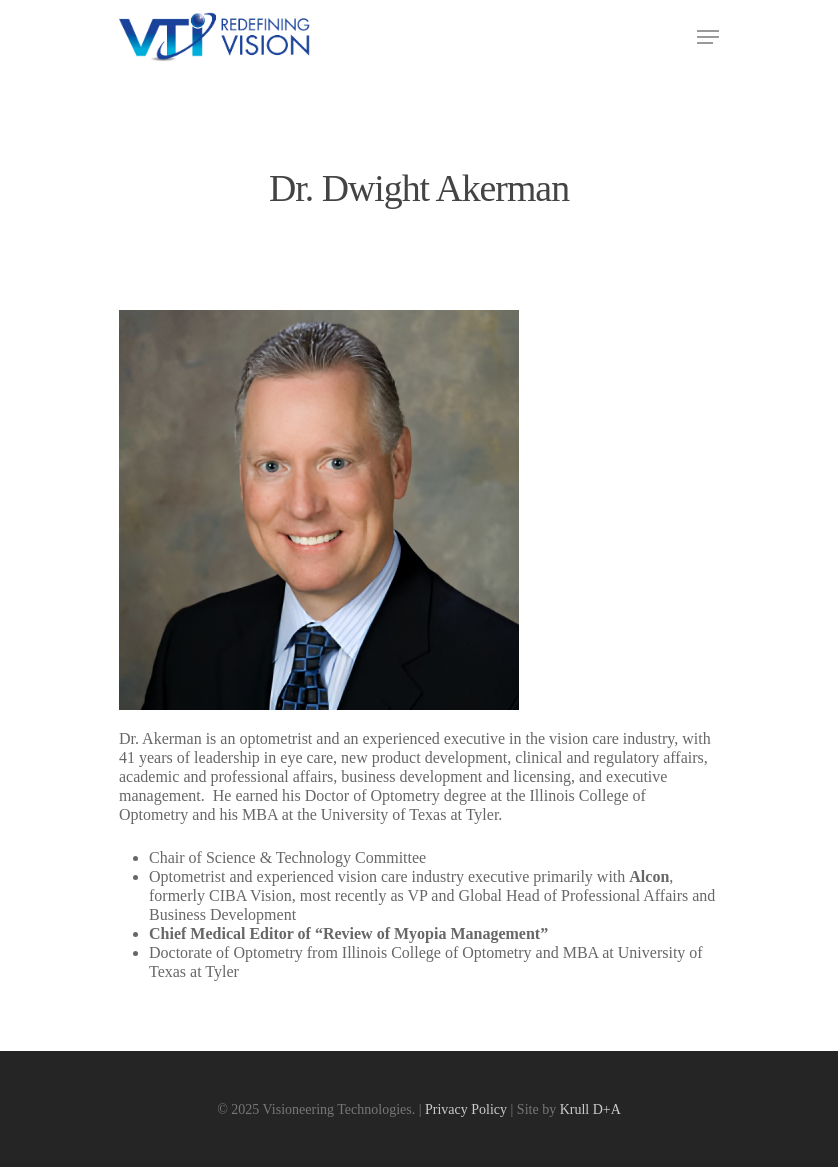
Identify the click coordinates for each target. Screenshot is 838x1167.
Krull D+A (590, 1109)
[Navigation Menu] (708, 37)
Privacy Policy (466, 1109)
